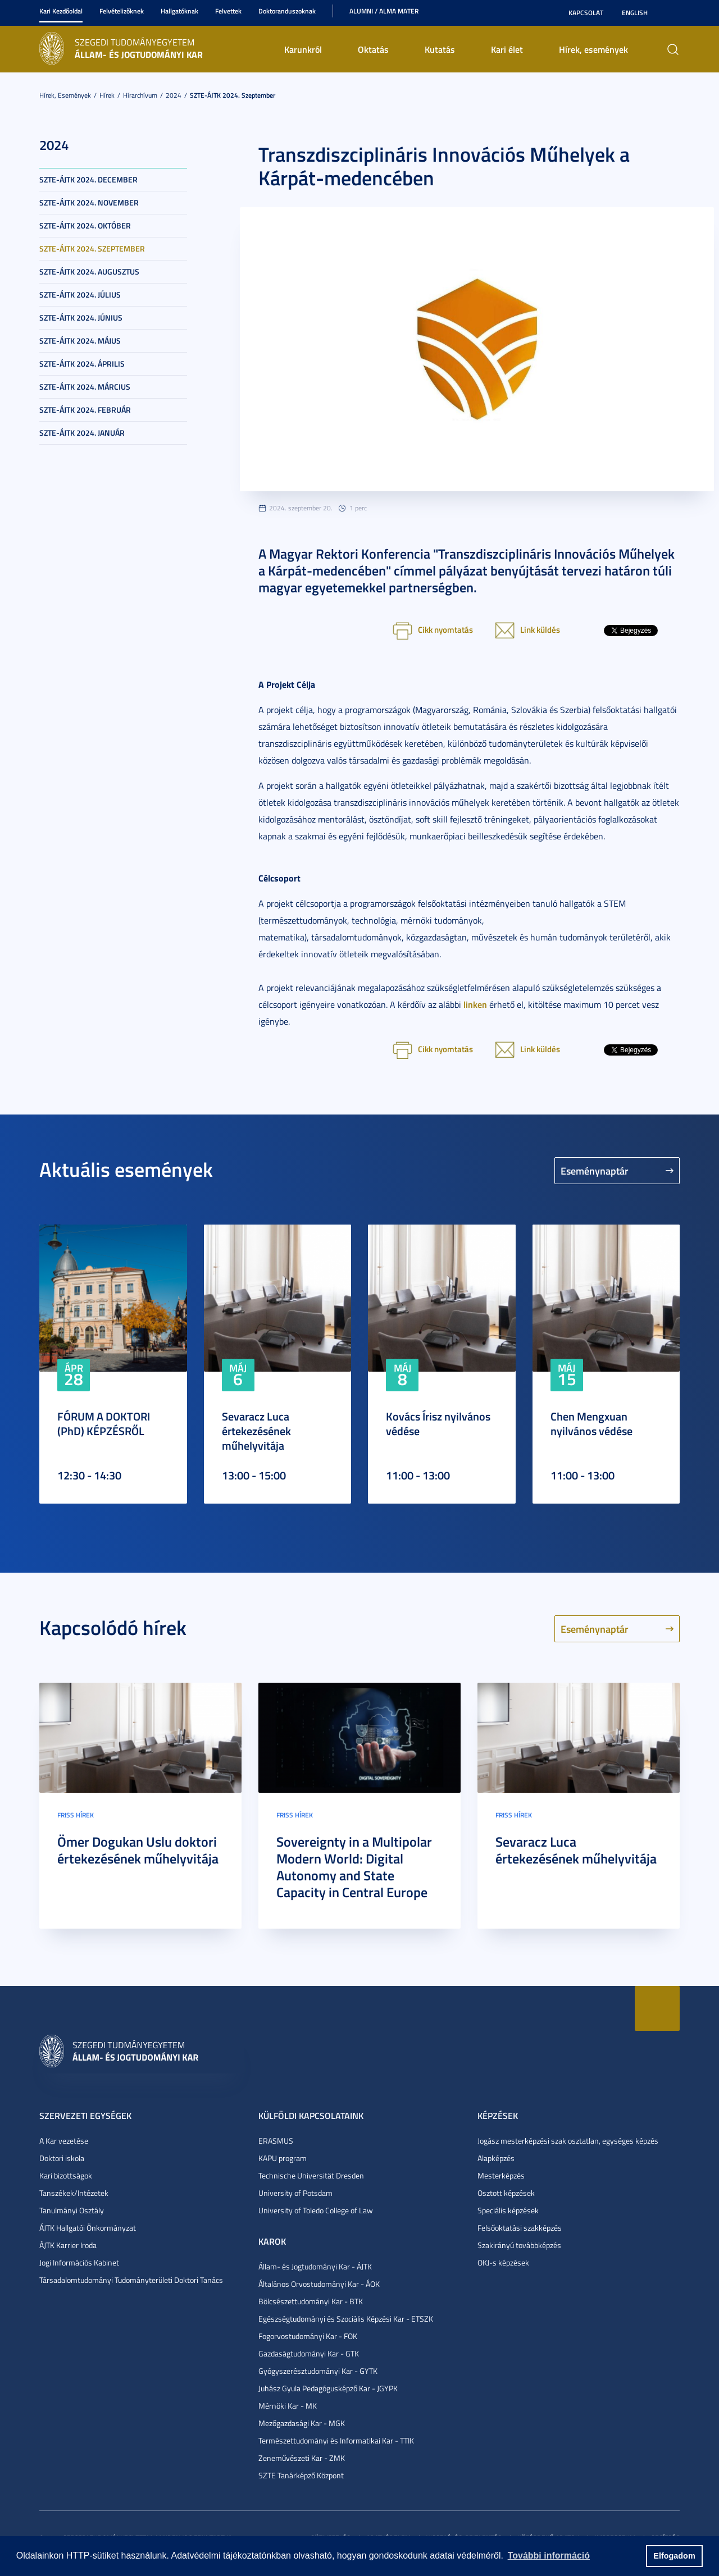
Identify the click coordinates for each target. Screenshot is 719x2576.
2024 (173, 95)
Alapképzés (496, 2158)
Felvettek (228, 11)
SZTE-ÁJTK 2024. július (80, 294)
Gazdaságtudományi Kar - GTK (308, 2353)
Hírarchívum (140, 95)
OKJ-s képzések (503, 2262)
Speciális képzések (508, 2210)
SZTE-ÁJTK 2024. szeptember (232, 95)
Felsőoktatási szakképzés (519, 2227)
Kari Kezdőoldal (61, 11)
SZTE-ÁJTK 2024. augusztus (89, 271)
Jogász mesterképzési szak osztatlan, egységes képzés (567, 2140)
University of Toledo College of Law (315, 2210)
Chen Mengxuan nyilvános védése (591, 1423)
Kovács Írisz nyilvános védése (438, 1423)
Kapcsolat (585, 12)
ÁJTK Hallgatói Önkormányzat (87, 2227)
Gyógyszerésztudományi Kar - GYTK (317, 2370)
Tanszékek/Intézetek (73, 2192)
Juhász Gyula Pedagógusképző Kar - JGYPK (328, 2388)
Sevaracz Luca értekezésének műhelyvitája (256, 1430)
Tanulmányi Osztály (71, 2210)
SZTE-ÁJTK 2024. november (89, 202)
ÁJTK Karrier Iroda (68, 2245)
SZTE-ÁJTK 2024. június (80, 317)
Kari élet (507, 49)
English (635, 12)
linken (475, 1004)
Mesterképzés (501, 2175)
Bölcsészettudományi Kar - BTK (310, 2301)
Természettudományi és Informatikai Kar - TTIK (336, 2440)
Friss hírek (75, 1815)
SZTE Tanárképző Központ (301, 2475)
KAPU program (282, 2158)
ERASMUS (275, 2140)
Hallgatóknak (179, 11)
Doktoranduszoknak (287, 11)
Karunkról (303, 49)
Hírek (107, 95)
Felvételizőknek (121, 11)
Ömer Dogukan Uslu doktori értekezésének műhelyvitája (138, 1850)
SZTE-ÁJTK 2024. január (82, 432)
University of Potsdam (295, 2192)
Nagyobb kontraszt (673, 13)
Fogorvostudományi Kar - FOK (307, 2336)
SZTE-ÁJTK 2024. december (88, 179)
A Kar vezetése (63, 2140)
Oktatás (373, 49)
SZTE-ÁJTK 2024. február (85, 409)
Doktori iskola (61, 2158)
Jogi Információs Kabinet (79, 2262)
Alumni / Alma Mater (383, 11)
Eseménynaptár (595, 1170)
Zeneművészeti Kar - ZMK (301, 2457)
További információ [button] (549, 2555)
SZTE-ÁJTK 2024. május (80, 340)
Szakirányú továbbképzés (519, 2245)
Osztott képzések (506, 2192)
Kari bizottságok (65, 2175)
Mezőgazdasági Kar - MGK (301, 2423)
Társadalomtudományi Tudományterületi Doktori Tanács (131, 2279)
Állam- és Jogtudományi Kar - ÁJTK (315, 2266)
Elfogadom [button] (674, 2555)
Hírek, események (593, 49)
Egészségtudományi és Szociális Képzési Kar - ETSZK (345, 2318)
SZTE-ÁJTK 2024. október (85, 225)
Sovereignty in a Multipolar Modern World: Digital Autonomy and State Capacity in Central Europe (354, 1867)
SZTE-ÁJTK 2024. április (82, 363)
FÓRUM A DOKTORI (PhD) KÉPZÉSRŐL (103, 1423)
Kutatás (440, 49)
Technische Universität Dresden (311, 2175)
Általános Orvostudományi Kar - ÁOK (319, 2283)
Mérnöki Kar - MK (287, 2405)
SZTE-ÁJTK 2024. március (84, 386)
